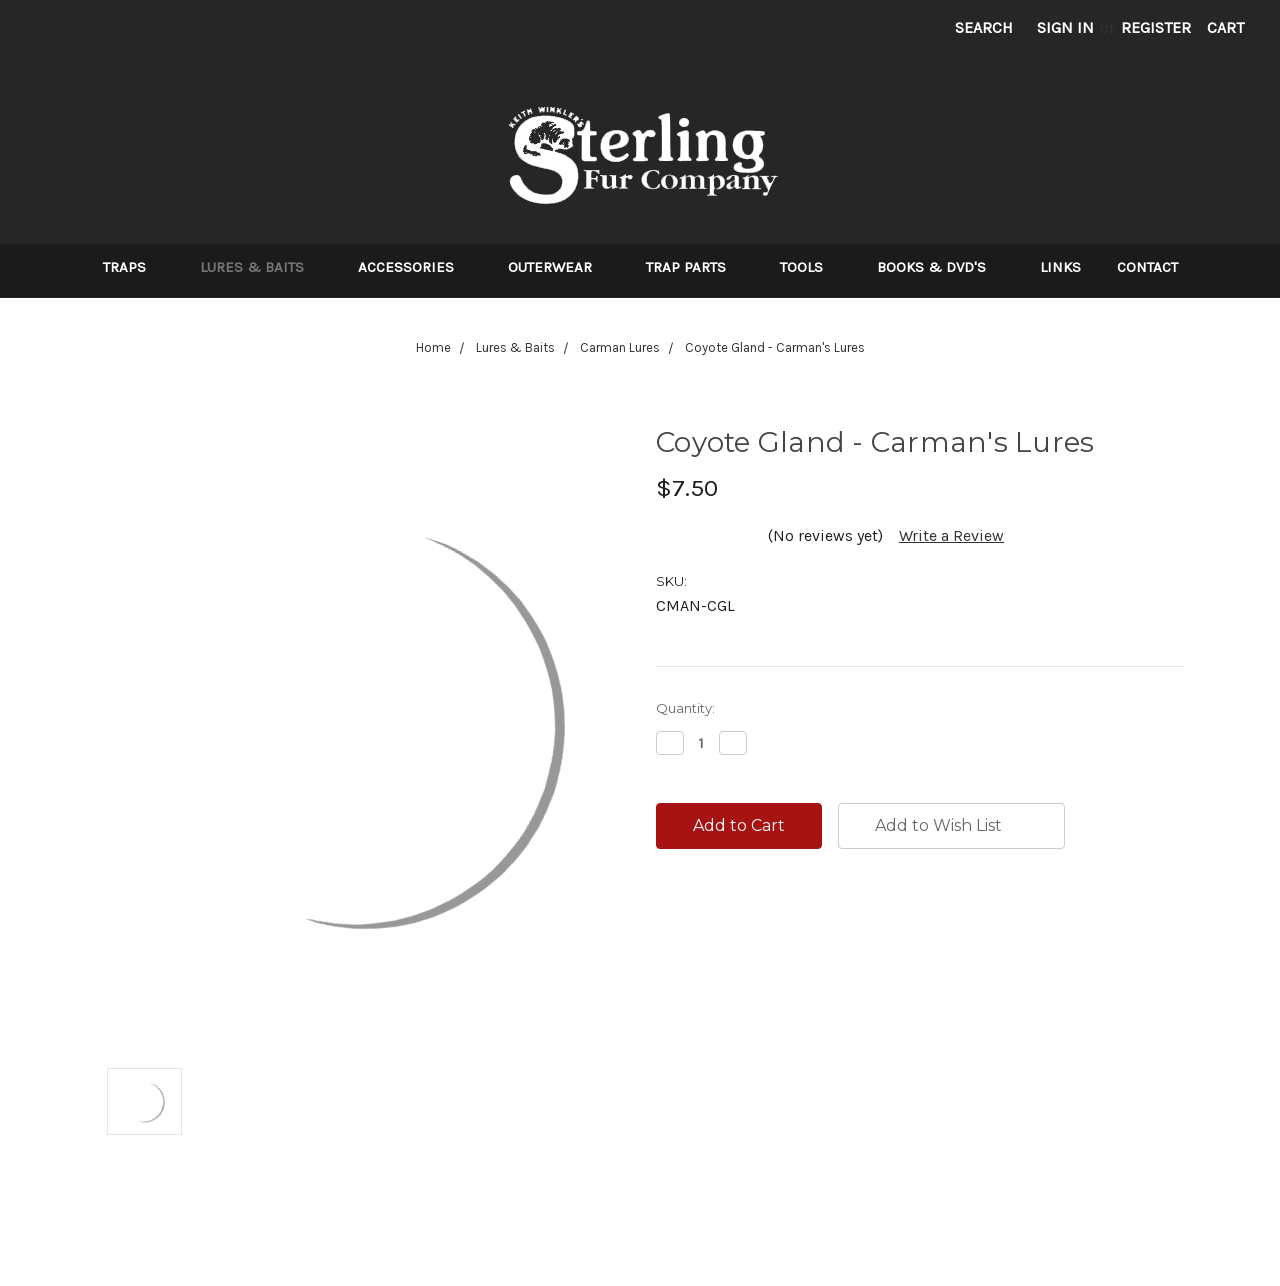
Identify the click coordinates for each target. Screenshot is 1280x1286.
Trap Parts (695, 267)
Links (1060, 267)
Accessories (415, 267)
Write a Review (951, 535)
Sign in (1065, 27)
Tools (810, 267)
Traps (133, 267)
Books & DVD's (940, 267)
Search (984, 27)
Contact (1147, 267)
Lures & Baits (261, 267)
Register (1156, 27)
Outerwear (559, 267)
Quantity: (685, 708)
